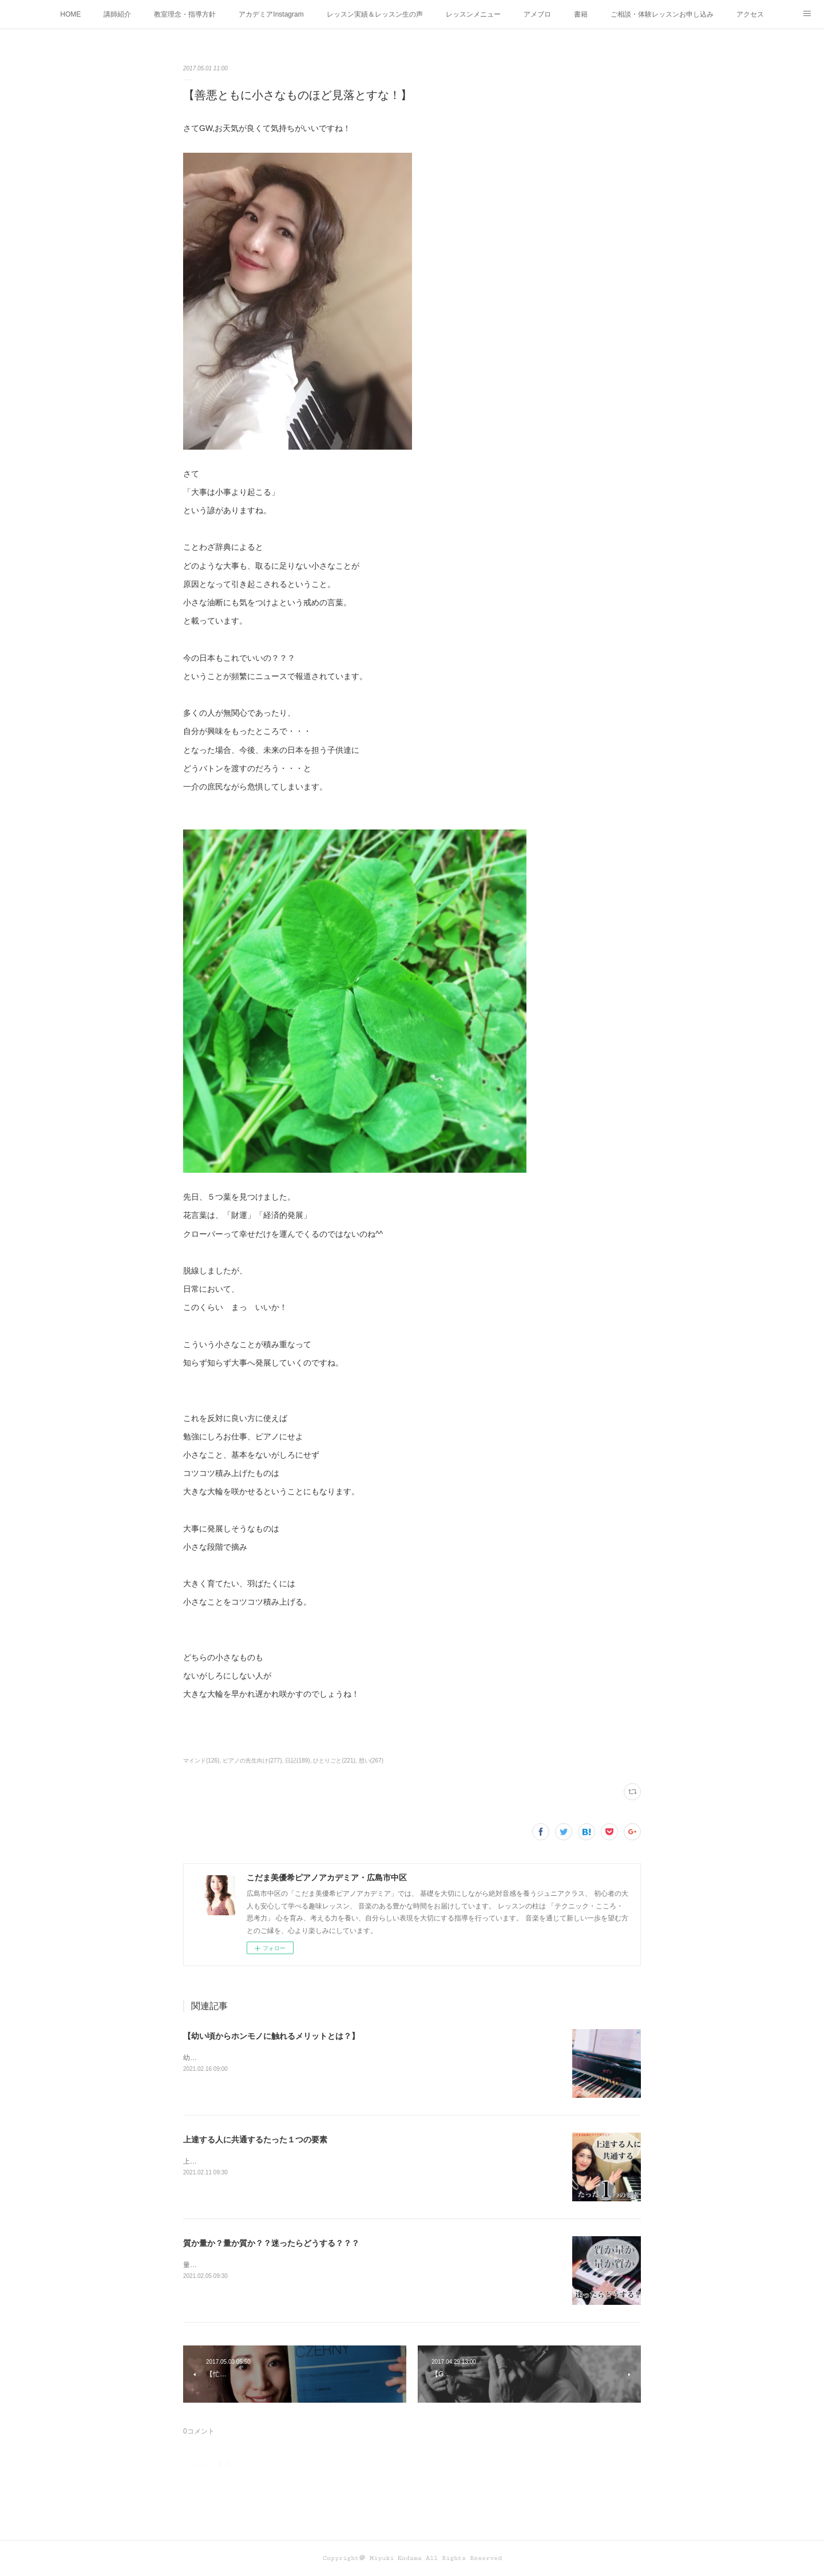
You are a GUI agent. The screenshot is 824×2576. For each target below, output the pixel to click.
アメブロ (537, 14)
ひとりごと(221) (334, 1760)
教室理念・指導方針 (185, 14)
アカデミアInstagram (271, 14)
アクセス (750, 14)
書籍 (581, 14)
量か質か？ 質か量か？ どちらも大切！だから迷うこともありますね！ (289, 2265)
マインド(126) (201, 1760)
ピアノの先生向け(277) (252, 1760)
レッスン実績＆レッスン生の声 (375, 14)
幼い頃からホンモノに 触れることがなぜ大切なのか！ (265, 2058)
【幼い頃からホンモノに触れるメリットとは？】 (271, 2036)
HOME (70, 14)
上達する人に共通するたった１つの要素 (255, 2139)
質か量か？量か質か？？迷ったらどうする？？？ (271, 2243)
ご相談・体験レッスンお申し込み (662, 14)
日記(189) (297, 1760)
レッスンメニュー (473, 14)
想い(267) (371, 1760)
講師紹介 (117, 14)
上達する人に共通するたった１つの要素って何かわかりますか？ (282, 2161)
